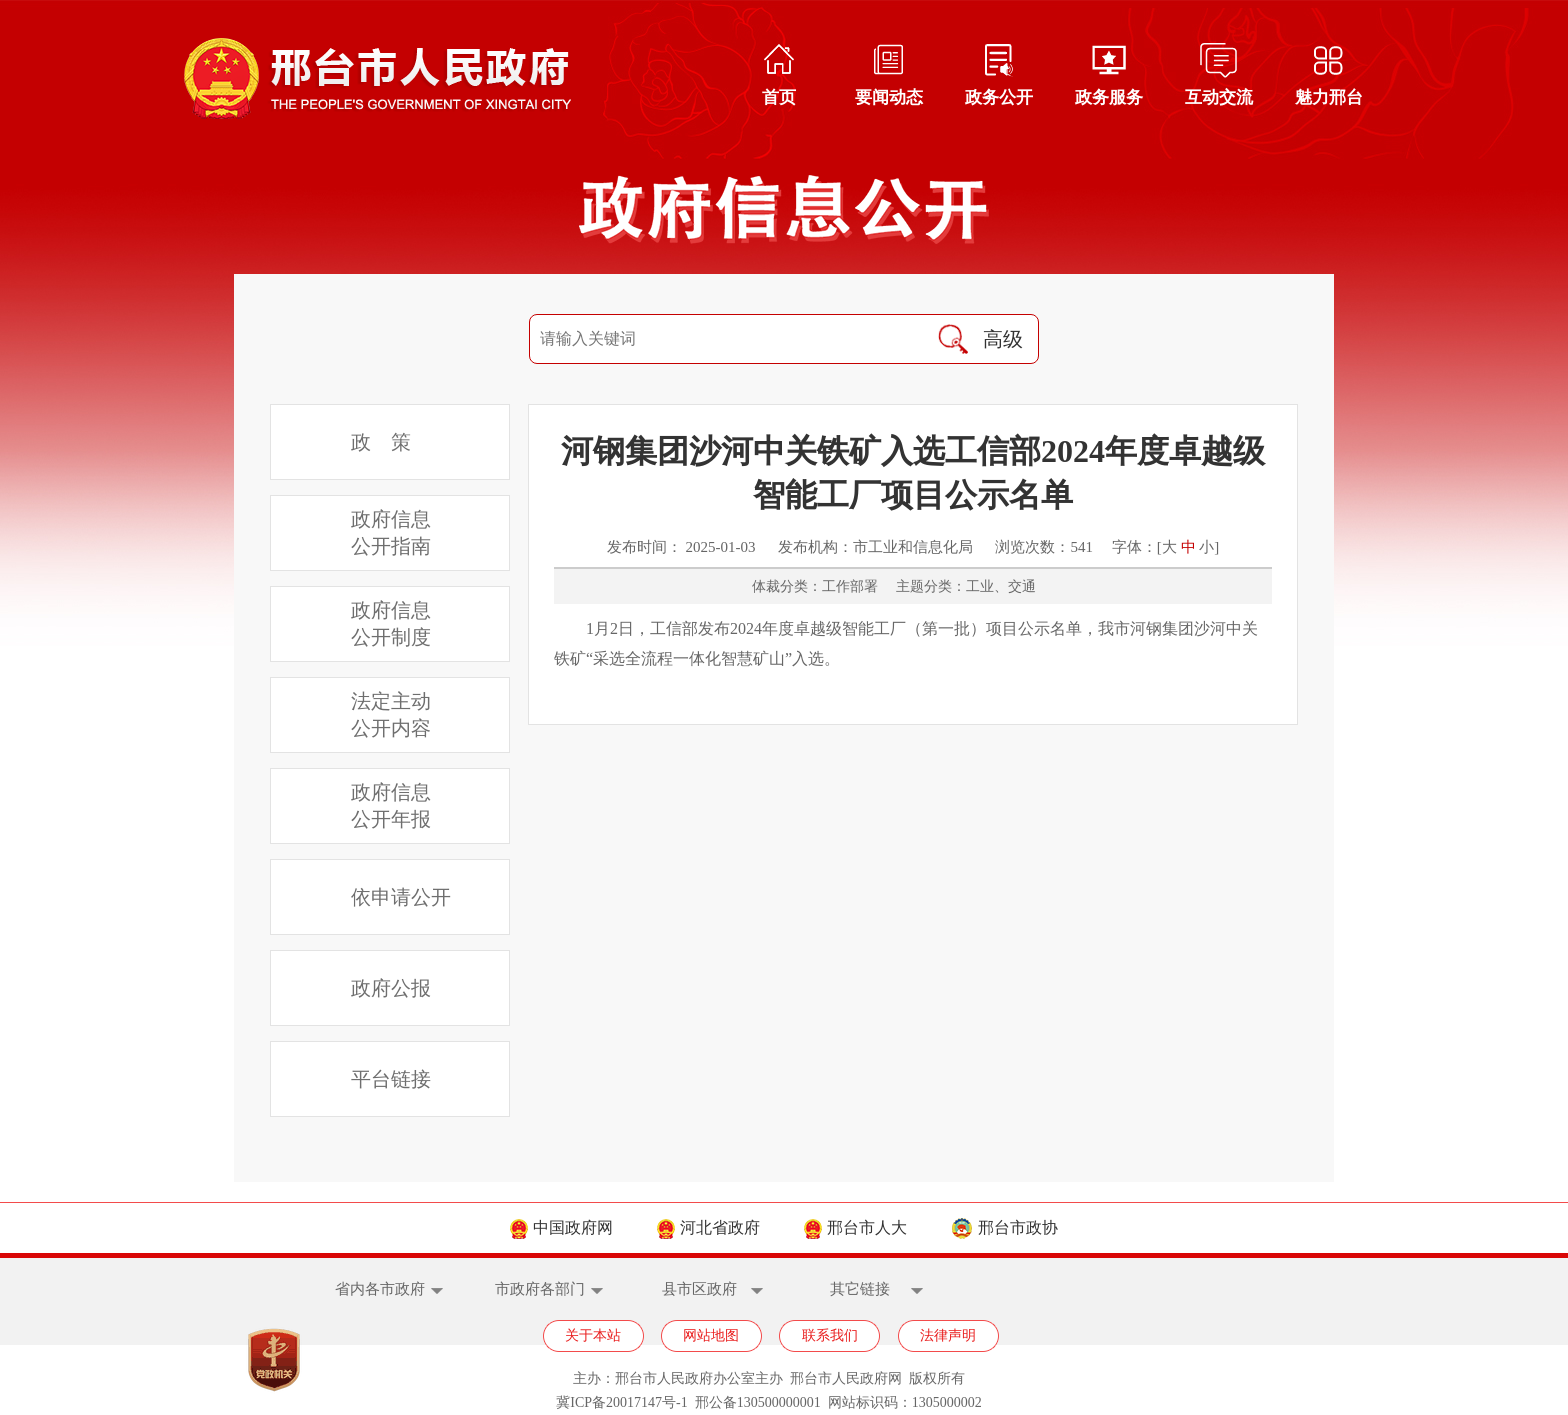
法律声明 (948, 1335)
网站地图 (711, 1335)
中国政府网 (561, 1227)
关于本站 (593, 1335)
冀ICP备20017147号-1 (621, 1402)
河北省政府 (708, 1227)
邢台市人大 (855, 1227)
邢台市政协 (1004, 1227)
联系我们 (830, 1335)
